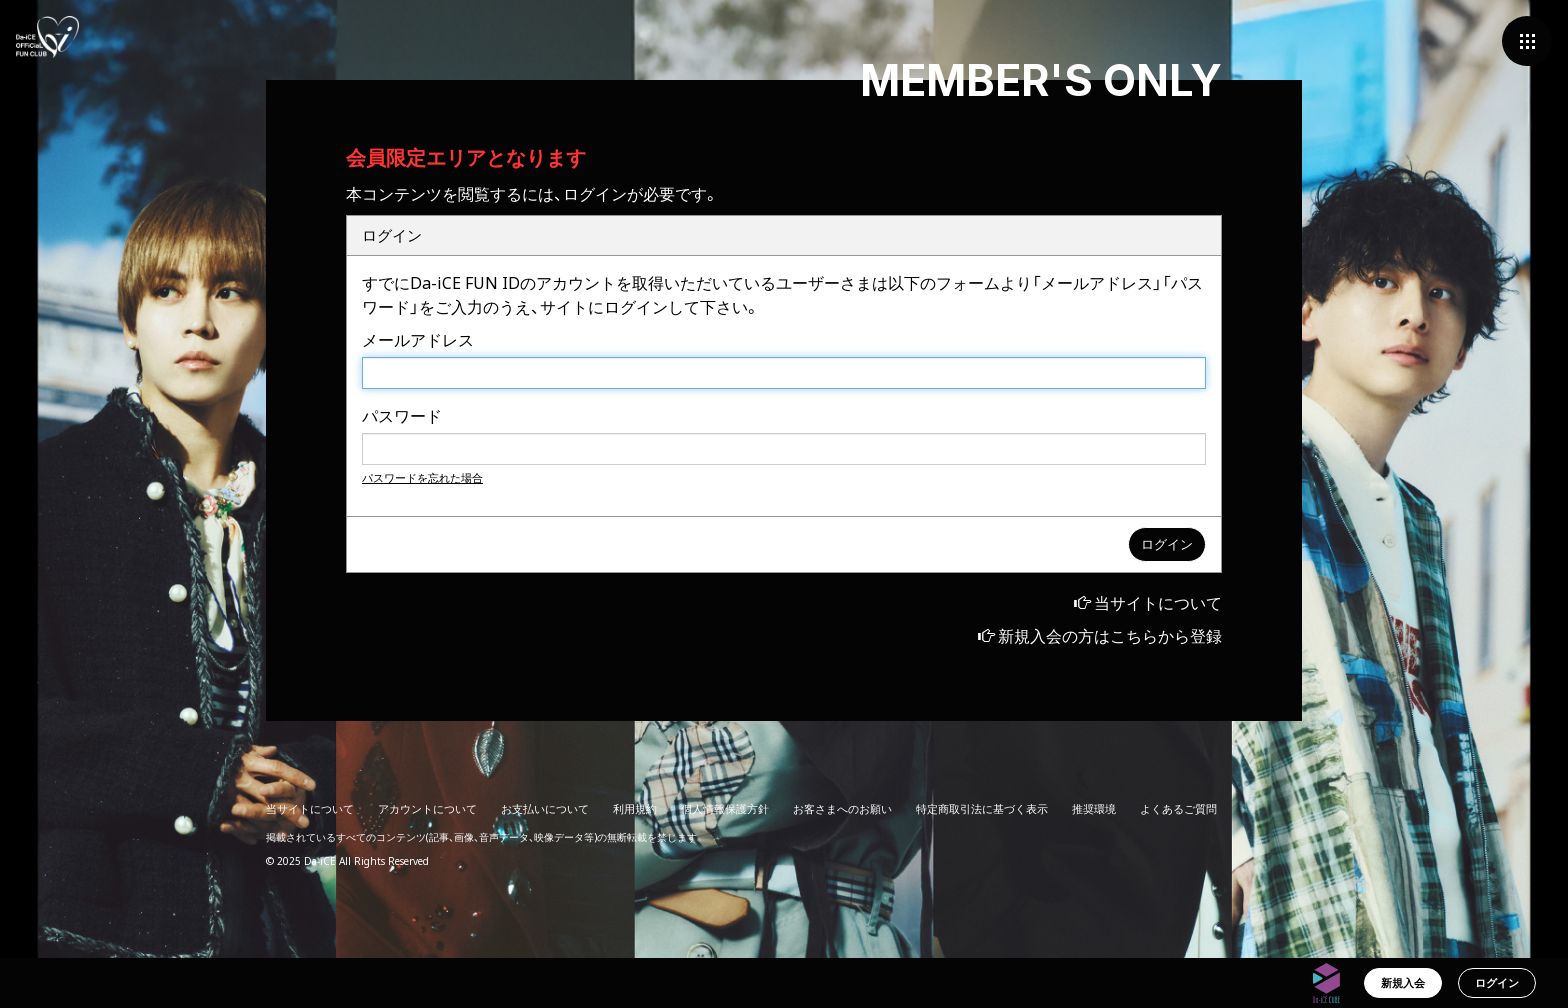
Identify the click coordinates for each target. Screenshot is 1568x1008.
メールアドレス (418, 340)
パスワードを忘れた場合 (422, 477)
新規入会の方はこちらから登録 (1110, 636)
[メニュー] (1527, 41)
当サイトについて (1158, 603)
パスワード (402, 416)
